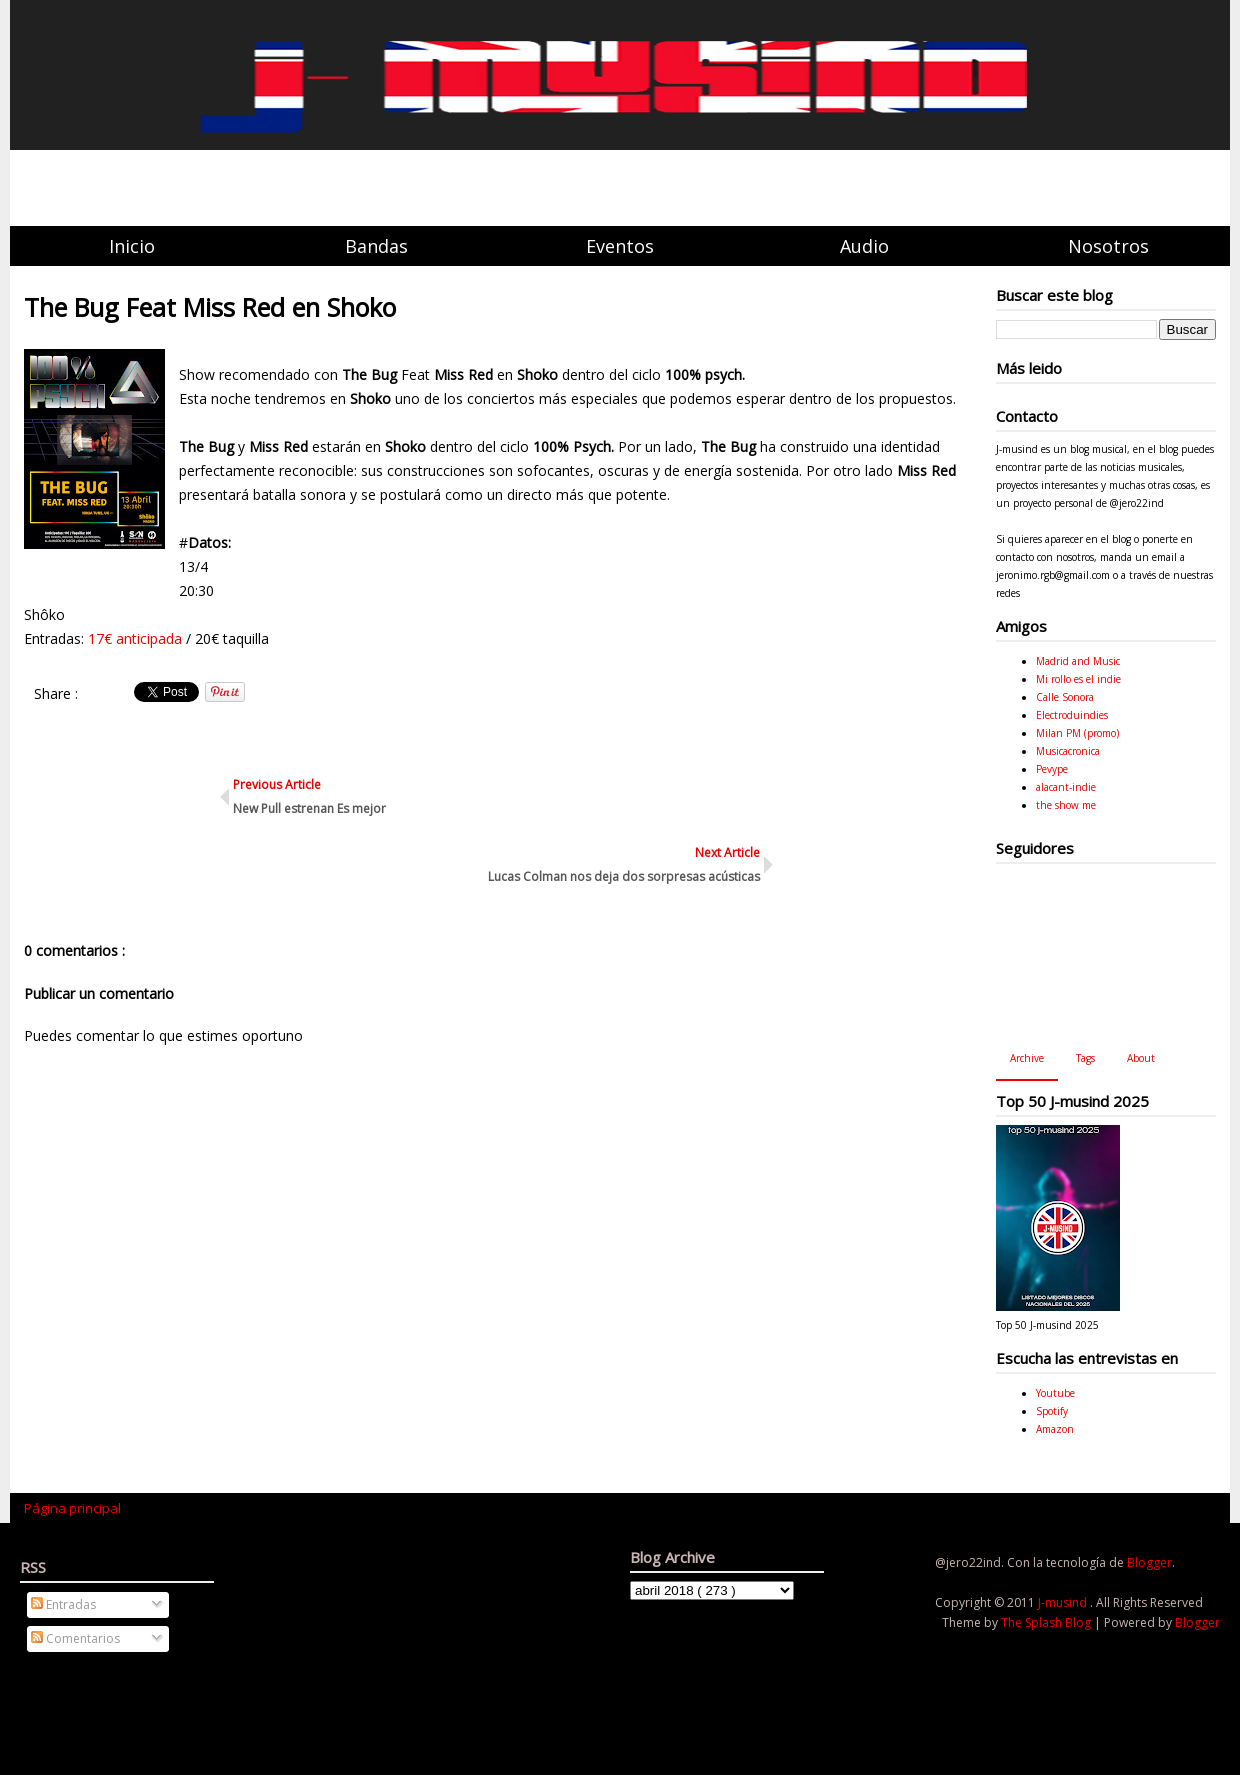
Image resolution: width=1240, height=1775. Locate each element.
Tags (1085, 1058)
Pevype (1052, 769)
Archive (1027, 1058)
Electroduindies (1072, 715)
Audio (864, 246)
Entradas (63, 1604)
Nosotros (1108, 246)
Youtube (1055, 1393)
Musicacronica (1068, 751)
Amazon (1055, 1429)
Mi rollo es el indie (1078, 679)
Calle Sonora (1065, 697)
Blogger (1149, 1562)
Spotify (1052, 1411)
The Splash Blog (1047, 1622)
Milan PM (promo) (1077, 733)
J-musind (1064, 1602)
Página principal (72, 1508)
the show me (1066, 805)
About (1141, 1058)
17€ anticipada (135, 638)
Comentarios (75, 1638)
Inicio (132, 246)
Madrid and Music (1078, 661)
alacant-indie (1066, 787)
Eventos (620, 246)
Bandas (376, 246)
